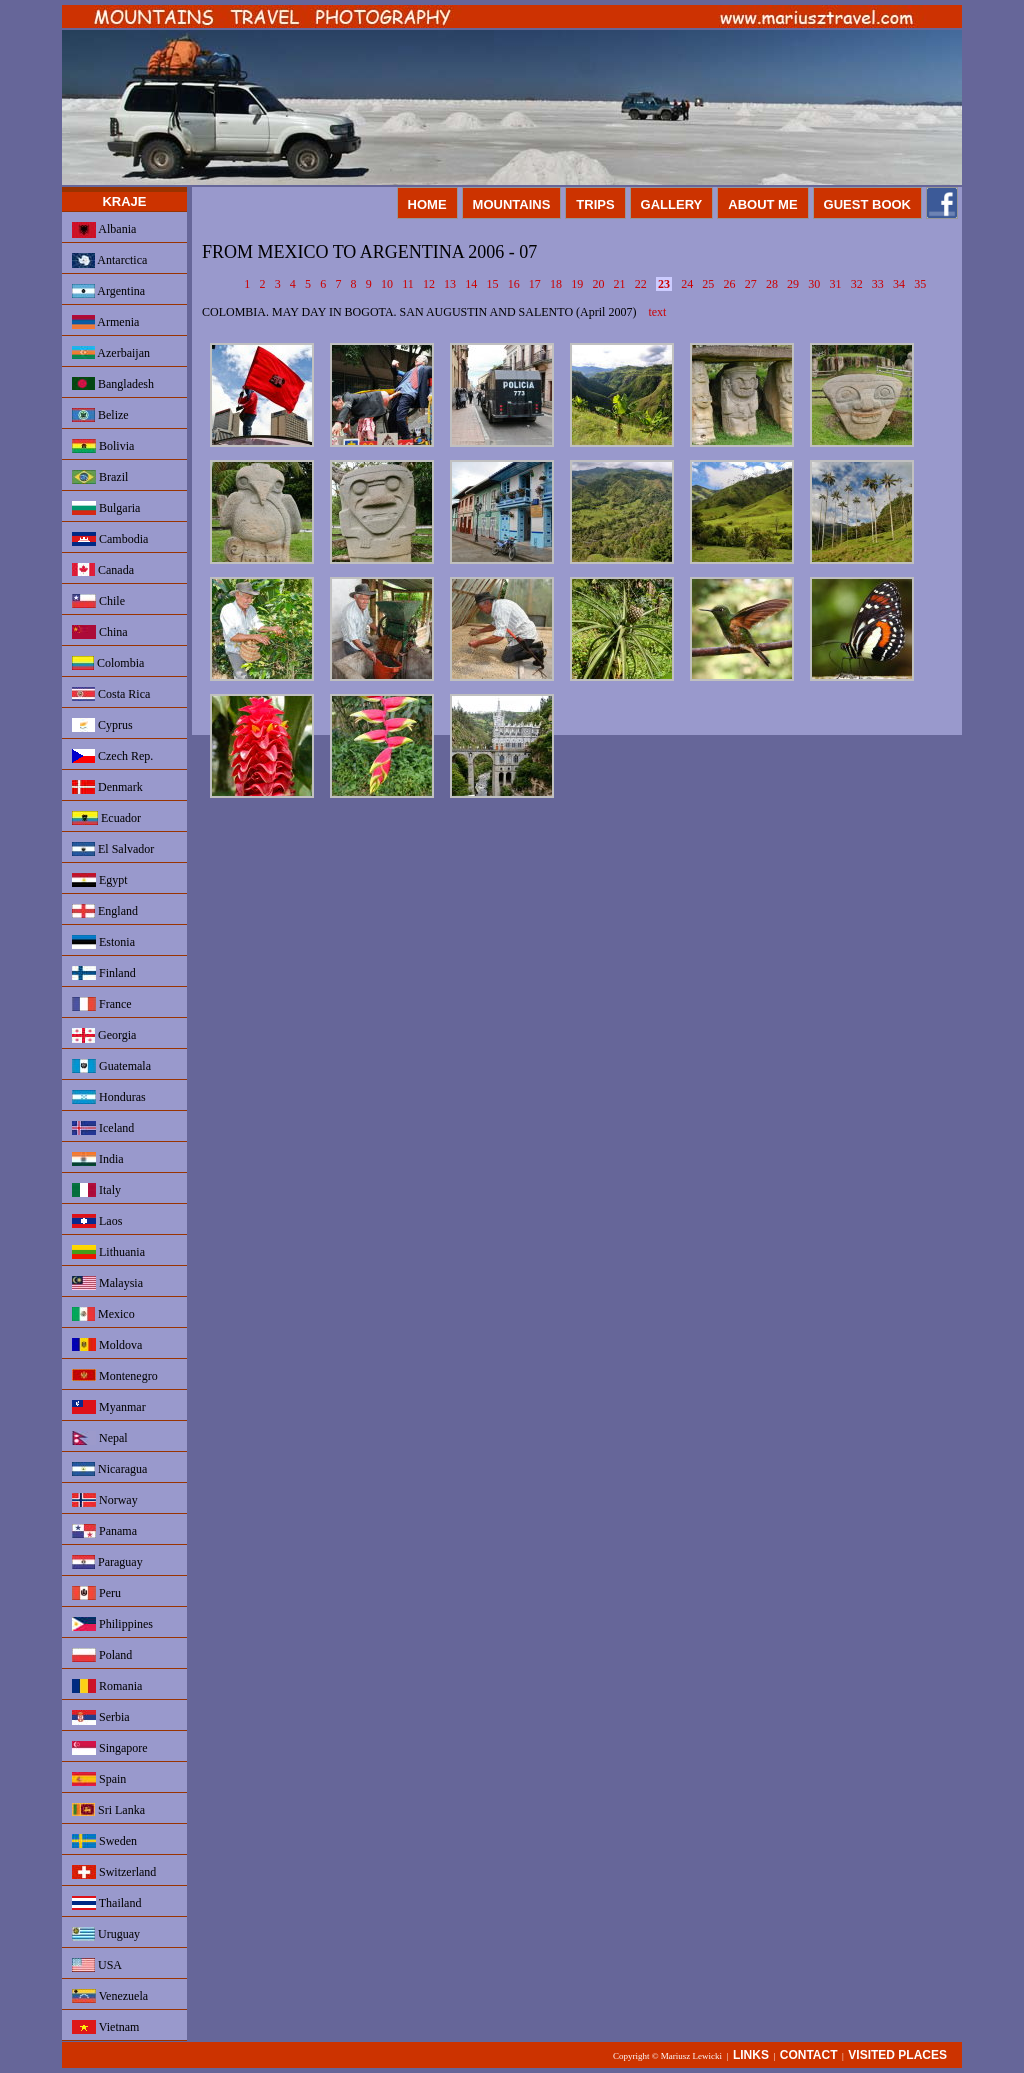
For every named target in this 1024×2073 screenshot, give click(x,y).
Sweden (104, 1841)
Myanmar (109, 1407)
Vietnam (105, 2027)
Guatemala (111, 1066)
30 (814, 284)
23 (664, 284)
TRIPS (595, 204)
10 (387, 284)
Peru (96, 1593)
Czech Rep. (112, 756)
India (98, 1159)
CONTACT (809, 2055)
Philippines (112, 1624)
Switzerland (114, 1872)
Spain (99, 1779)
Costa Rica (111, 694)
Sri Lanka (108, 1810)
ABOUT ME (762, 204)
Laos (97, 1221)
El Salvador (113, 849)
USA (97, 1965)
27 (751, 284)
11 (408, 284)
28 (772, 284)
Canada (103, 570)
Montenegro (115, 1376)
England (105, 911)
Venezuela (110, 1996)
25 (708, 284)
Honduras (109, 1097)
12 (429, 284)
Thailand (106, 1903)
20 (598, 284)
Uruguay (106, 1934)
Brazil (100, 477)
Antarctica (109, 260)
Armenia (105, 322)
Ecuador (106, 818)
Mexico (103, 1314)
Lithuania (108, 1252)
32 (857, 284)
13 (450, 284)
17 (535, 284)
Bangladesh (113, 384)
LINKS (751, 2055)
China (100, 632)
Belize (100, 415)
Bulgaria (106, 508)
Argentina (108, 291)
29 (793, 284)
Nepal (100, 1438)
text (657, 312)
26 (730, 284)
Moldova (107, 1345)
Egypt (100, 880)
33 (878, 284)
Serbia (101, 1717)
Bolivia (103, 446)
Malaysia (107, 1283)
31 (835, 284)
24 (687, 284)
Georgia (104, 1035)
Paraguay (107, 1562)
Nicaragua (109, 1469)
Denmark (107, 787)
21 (620, 284)
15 (492, 284)
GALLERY (672, 204)
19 (577, 284)
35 (920, 284)
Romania (107, 1686)
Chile (98, 601)
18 (556, 284)
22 (641, 284)
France (102, 1004)
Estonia (103, 942)
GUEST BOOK (867, 204)
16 (514, 284)
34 (899, 284)
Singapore (110, 1748)
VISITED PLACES (897, 2055)
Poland (102, 1655)
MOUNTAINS (512, 204)
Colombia (108, 663)
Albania (104, 230)
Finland (104, 973)
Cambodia (110, 539)
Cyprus (102, 725)
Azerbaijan (111, 353)
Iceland (103, 1128)
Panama (104, 1531)
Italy (96, 1190)
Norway (105, 1500)
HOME (427, 204)
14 (471, 284)
